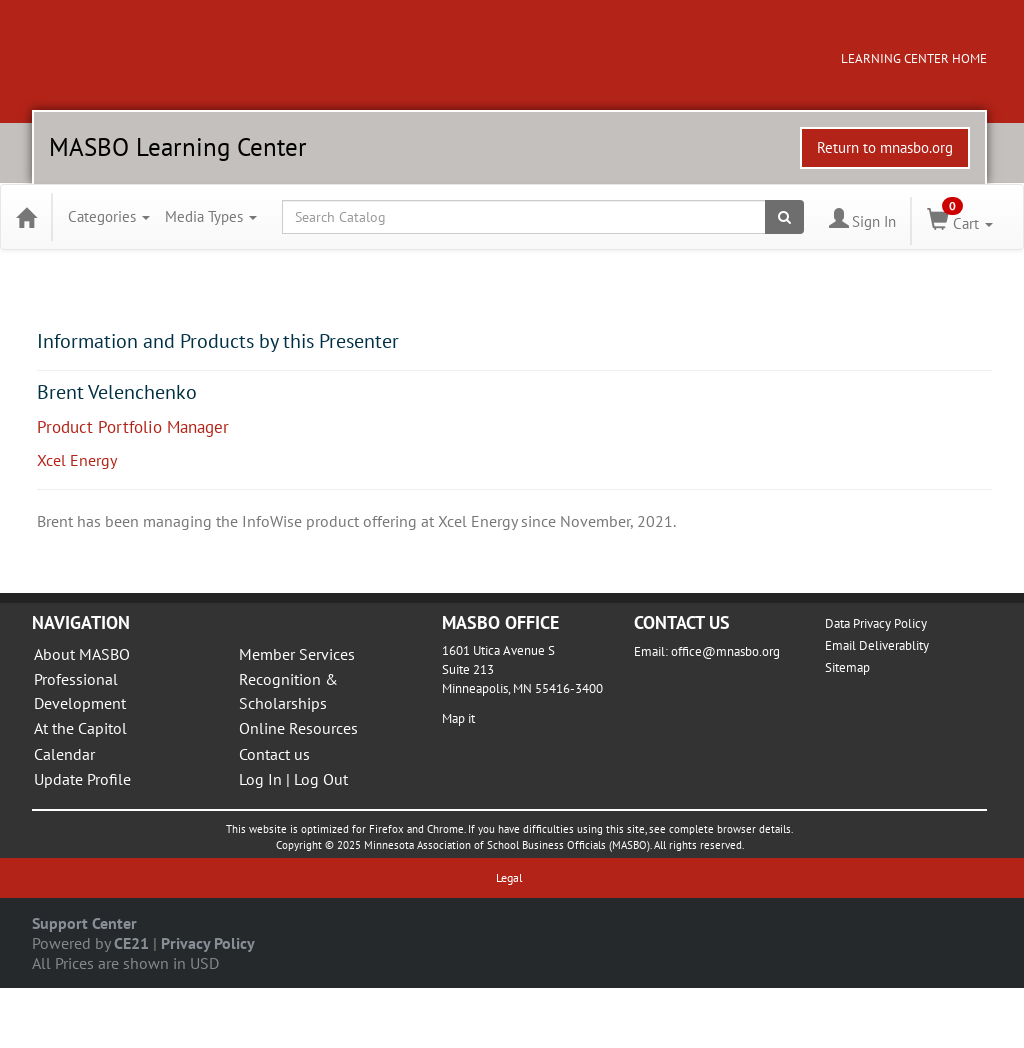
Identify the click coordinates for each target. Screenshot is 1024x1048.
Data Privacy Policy (876, 623)
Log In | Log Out (293, 779)
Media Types (211, 216)
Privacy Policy (208, 943)
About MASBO (82, 654)
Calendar (64, 754)
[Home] (26, 217)
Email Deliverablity (877, 645)
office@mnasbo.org (725, 651)
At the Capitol (80, 728)
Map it (458, 718)
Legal (509, 877)
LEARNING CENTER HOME (914, 58)
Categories (109, 216)
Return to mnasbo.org (885, 147)
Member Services (297, 654)
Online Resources (298, 728)
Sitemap (847, 667)
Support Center (84, 923)
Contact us (274, 754)
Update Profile (82, 779)
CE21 (131, 943)
